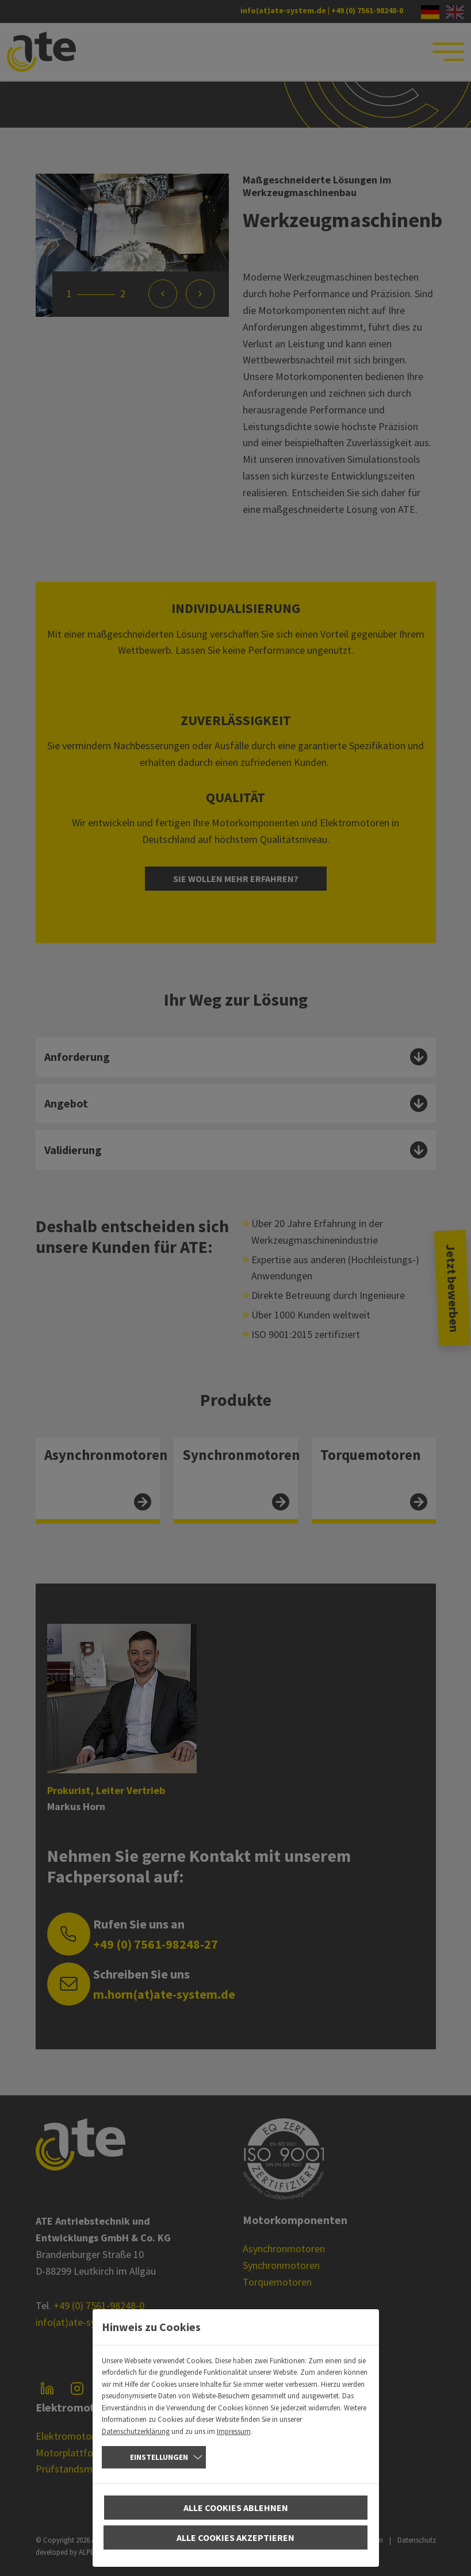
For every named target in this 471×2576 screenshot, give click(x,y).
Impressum (234, 2431)
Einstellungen (159, 2457)
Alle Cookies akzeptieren (235, 2537)
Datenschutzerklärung (136, 2431)
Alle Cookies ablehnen (235, 2507)
